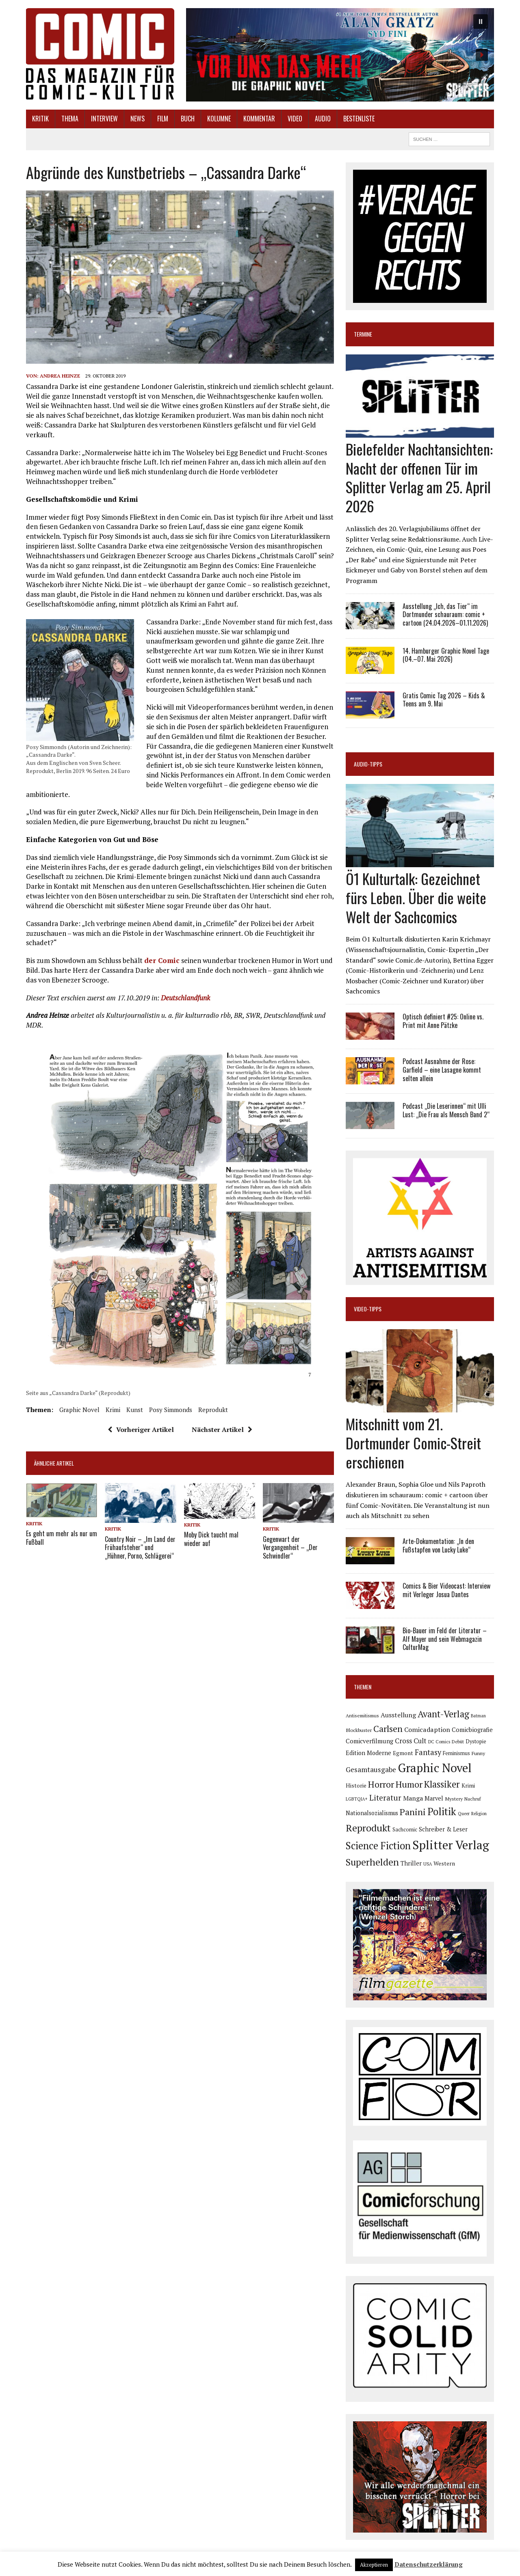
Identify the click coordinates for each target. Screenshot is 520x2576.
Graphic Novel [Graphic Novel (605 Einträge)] (435, 1767)
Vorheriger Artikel (141, 1429)
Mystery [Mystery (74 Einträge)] (454, 1798)
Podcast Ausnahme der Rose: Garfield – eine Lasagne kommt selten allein (442, 1069)
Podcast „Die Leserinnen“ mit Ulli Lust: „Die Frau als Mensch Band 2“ (446, 1110)
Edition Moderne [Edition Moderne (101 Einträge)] (368, 1753)
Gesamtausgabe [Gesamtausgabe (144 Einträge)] (371, 1769)
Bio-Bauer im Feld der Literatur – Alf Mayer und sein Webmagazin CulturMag (445, 1639)
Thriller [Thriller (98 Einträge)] (411, 1863)
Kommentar (259, 118)
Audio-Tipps (368, 764)
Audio (323, 118)
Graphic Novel (79, 1410)
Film (162, 118)
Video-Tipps (367, 1308)
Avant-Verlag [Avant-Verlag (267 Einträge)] (443, 1714)
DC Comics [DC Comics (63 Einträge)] (439, 1742)
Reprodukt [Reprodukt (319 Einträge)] (368, 1827)
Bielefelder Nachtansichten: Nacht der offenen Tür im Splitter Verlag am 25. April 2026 (419, 477)
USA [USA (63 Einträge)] (427, 1864)
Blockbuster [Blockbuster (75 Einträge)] (359, 1730)
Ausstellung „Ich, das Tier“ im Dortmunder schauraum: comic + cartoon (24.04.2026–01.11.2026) (445, 614)
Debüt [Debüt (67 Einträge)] (458, 1741)
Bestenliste (359, 118)
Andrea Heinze (60, 376)
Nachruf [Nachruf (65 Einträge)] (472, 1799)
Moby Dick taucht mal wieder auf (211, 1539)
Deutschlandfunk (185, 997)
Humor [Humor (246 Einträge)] (409, 1784)
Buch (188, 118)
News (137, 118)
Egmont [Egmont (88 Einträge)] (403, 1753)
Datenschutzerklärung (428, 2564)
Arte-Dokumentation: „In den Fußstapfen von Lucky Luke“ (438, 1545)
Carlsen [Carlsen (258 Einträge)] (388, 1728)
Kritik (40, 118)
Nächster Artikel (222, 1429)
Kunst (134, 1410)
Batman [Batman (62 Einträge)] (478, 1716)
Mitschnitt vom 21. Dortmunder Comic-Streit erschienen (413, 1443)
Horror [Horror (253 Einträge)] (381, 1784)
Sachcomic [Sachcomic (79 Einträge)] (404, 1829)
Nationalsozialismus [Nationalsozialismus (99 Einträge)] (372, 1813)
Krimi (113, 1410)
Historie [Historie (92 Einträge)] (356, 1785)
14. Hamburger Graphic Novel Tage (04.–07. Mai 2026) (446, 655)
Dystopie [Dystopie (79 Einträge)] (476, 1741)
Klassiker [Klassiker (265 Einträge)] (442, 1784)
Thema (69, 118)
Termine (363, 334)
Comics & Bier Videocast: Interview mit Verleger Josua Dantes (446, 1590)
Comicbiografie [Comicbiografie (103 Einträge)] (472, 1730)
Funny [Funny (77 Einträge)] (478, 1753)
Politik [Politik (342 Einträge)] (441, 1811)
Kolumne (219, 118)
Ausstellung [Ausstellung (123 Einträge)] (398, 1714)
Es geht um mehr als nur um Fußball (61, 1538)
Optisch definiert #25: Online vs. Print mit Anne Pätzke (443, 1021)
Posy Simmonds (170, 1410)
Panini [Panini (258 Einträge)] (413, 1812)
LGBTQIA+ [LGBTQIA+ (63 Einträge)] (357, 1799)
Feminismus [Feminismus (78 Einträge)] (456, 1753)
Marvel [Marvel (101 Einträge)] (434, 1798)
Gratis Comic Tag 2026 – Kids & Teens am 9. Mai (444, 700)
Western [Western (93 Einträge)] (444, 1863)
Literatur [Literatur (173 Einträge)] (385, 1797)
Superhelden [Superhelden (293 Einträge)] (372, 1862)
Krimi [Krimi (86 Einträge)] (468, 1785)
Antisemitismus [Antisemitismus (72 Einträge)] (362, 1715)
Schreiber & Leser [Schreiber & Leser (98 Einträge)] (443, 1829)
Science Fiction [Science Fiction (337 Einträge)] (378, 1845)
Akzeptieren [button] (374, 2564)
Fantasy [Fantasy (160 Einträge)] (428, 1752)
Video (295, 118)
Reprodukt (213, 1410)
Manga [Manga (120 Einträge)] (413, 1798)
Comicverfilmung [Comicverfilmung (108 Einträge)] (369, 1741)
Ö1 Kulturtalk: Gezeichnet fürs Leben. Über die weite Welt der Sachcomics (416, 897)
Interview (104, 118)
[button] (340, 54)
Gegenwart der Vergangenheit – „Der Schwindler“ (290, 1547)
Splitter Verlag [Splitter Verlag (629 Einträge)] (450, 1845)
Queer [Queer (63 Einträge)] (464, 1813)
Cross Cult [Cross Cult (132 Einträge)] (411, 1740)
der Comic (162, 960)
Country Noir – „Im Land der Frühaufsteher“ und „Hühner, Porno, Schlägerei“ (140, 1547)
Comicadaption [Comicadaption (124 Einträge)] (427, 1729)
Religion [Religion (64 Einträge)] (479, 1813)
